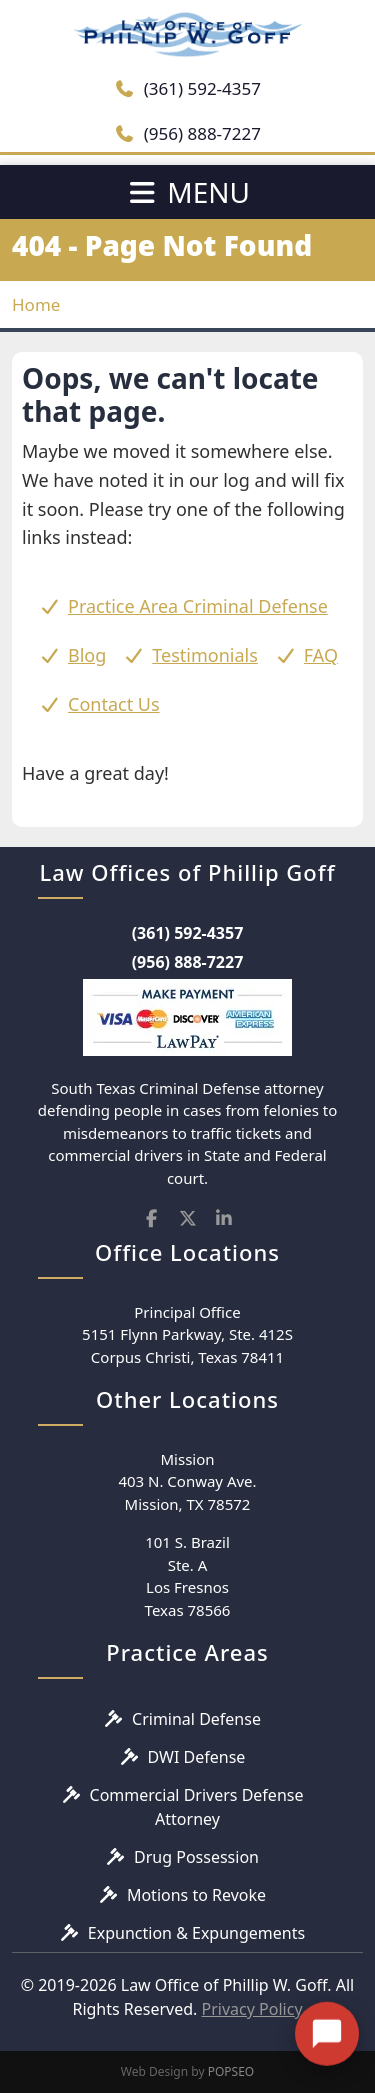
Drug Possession (196, 1857)
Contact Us (114, 704)
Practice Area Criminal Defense (198, 606)
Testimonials (205, 655)
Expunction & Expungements (196, 1933)
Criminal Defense (196, 1719)
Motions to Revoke (196, 1895)
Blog (87, 655)
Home (36, 304)
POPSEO (231, 2071)
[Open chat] (327, 2021)
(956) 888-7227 (187, 133)
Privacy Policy (252, 2009)
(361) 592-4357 (187, 88)
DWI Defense (197, 1757)
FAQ (321, 655)
